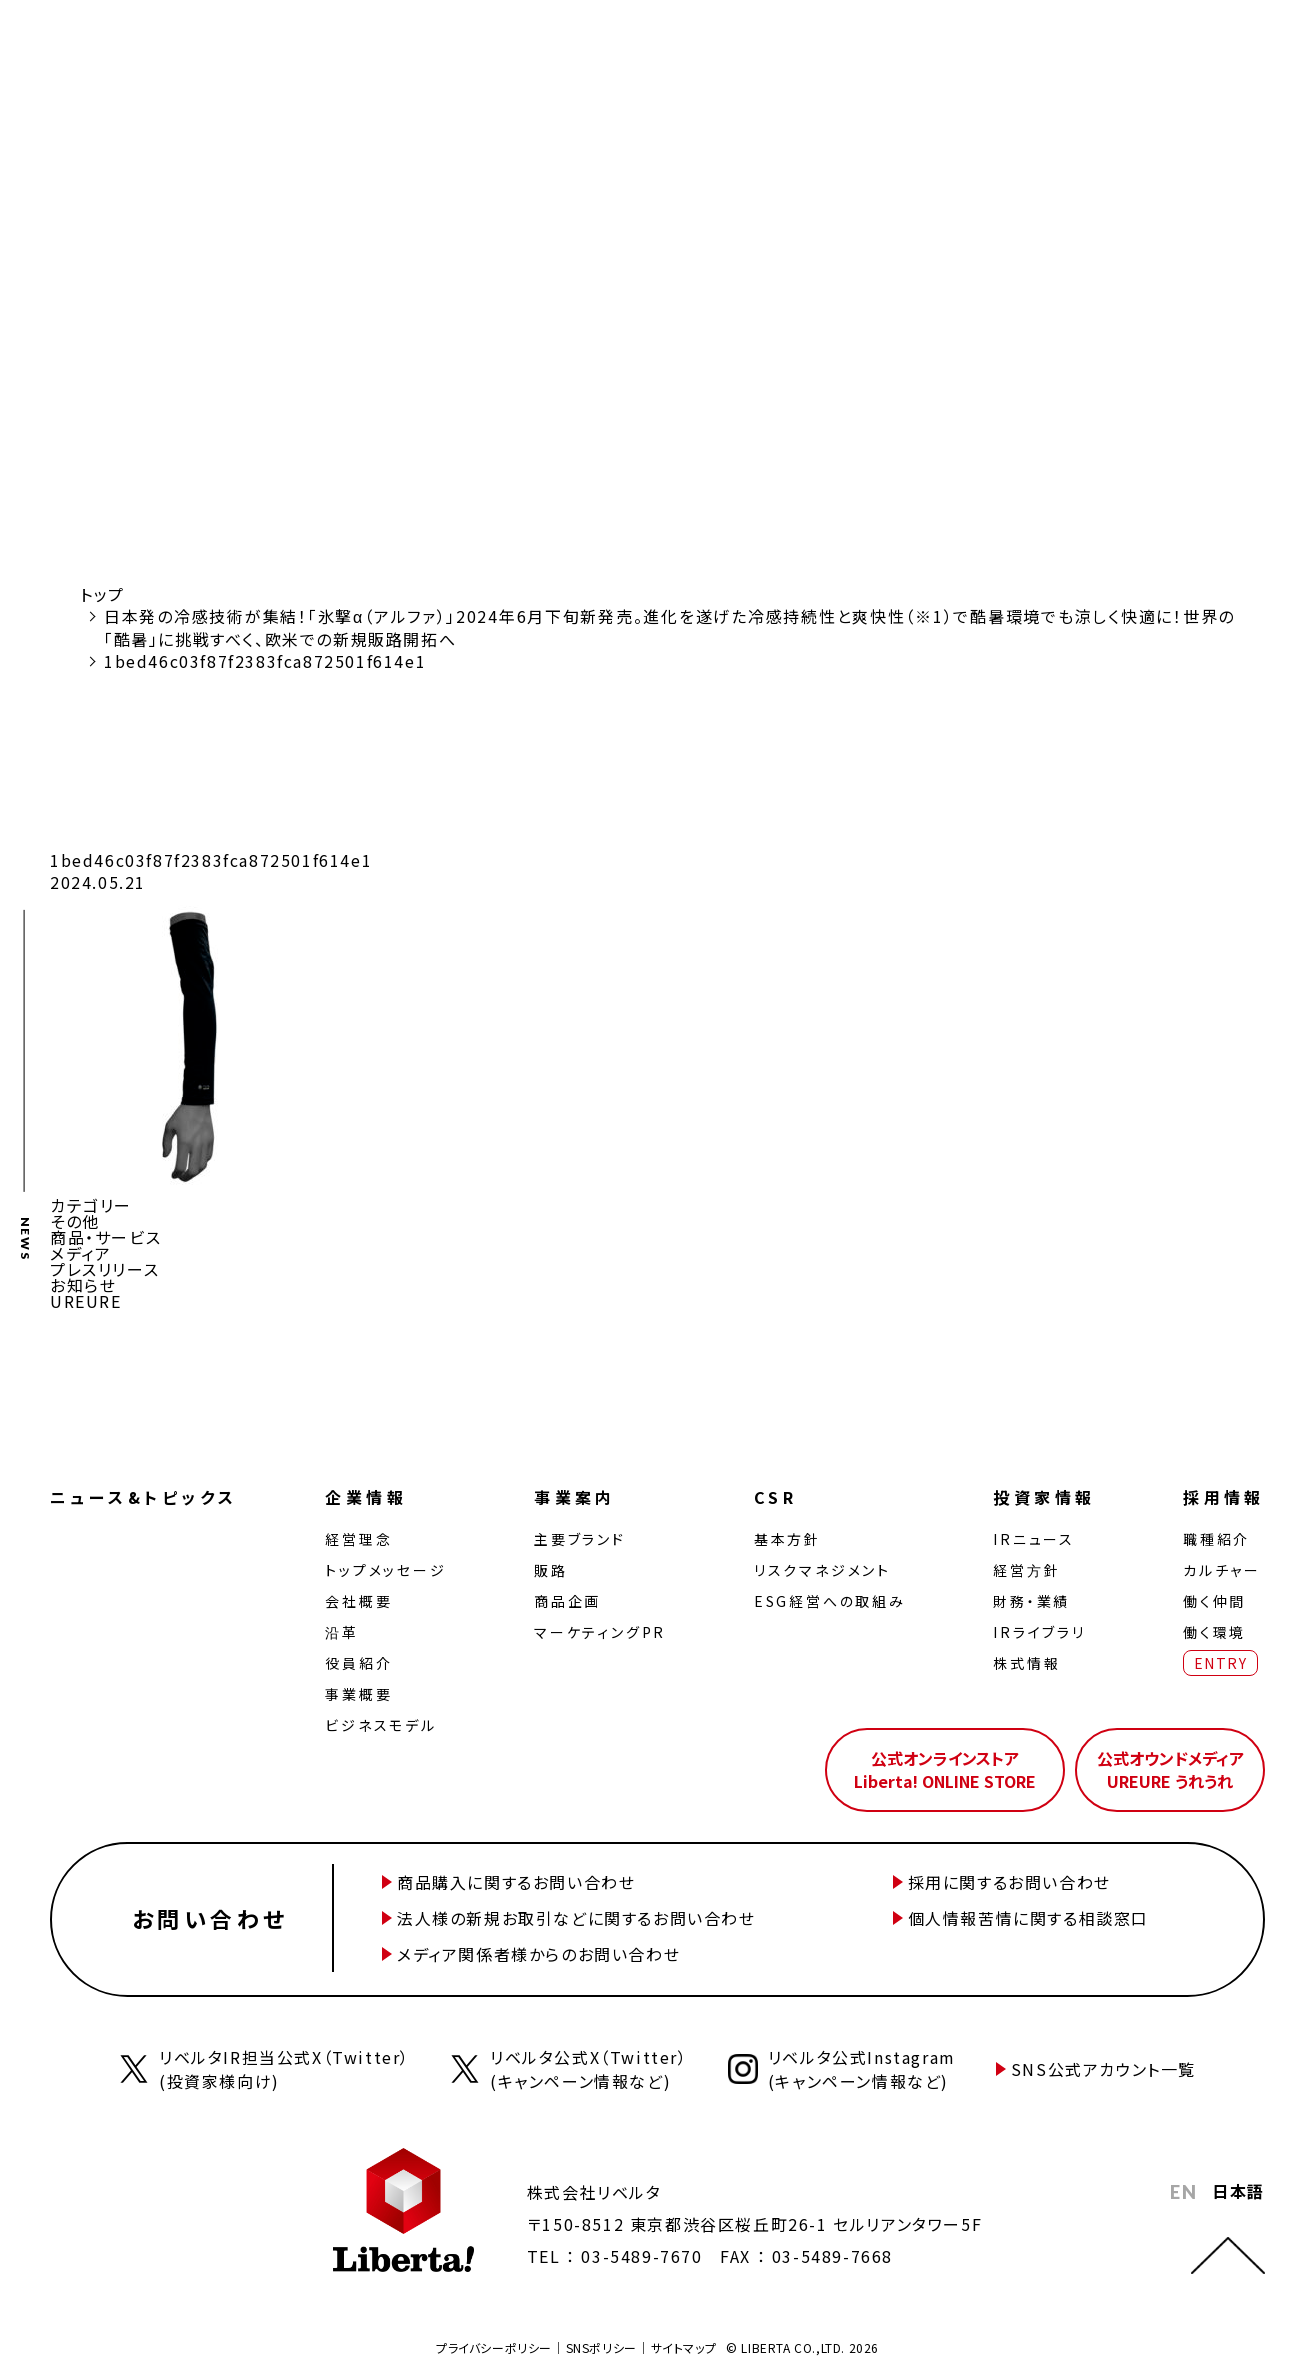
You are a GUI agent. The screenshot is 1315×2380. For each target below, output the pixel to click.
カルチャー (1222, 1570)
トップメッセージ (385, 1570)
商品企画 (567, 1601)
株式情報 (1026, 1663)
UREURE (86, 1301)
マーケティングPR (600, 1632)
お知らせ (83, 1285)
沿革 (342, 1632)
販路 (551, 1570)
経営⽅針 (1026, 1570)
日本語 (1238, 2191)
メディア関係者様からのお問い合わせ (538, 1954)
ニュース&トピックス (144, 1497)
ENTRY (1220, 1663)
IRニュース (1034, 1539)
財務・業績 (1031, 1601)
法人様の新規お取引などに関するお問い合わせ (576, 1918)
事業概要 (358, 1694)
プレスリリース (104, 1269)
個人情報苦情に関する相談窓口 (1028, 1918)
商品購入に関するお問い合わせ (516, 1882)
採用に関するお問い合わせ (1009, 1882)
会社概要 (358, 1601)
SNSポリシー (601, 2347)
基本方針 (787, 1539)
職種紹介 (1216, 1539)
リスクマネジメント (822, 1570)
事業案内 (575, 1497)
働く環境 (1214, 1632)
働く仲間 (1214, 1601)
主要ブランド (580, 1539)
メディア (80, 1253)
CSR (775, 1497)
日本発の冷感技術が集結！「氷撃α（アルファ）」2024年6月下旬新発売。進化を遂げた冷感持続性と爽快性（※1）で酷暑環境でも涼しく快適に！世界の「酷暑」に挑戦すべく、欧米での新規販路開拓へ (669, 627)
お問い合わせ (210, 1918)
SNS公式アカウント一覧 (1103, 2069)
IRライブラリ (1039, 1632)
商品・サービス (105, 1237)
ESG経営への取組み (830, 1601)
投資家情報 (1044, 1497)
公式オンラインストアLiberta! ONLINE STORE (945, 1769)
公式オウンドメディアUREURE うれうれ (1170, 1769)
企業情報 (366, 1497)
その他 (75, 1221)
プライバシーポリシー (494, 2347)
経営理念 (358, 1539)
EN (1183, 2192)
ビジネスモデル (381, 1725)
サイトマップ (684, 2347)
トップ (102, 594)
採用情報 (1224, 1497)
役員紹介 (358, 1663)
